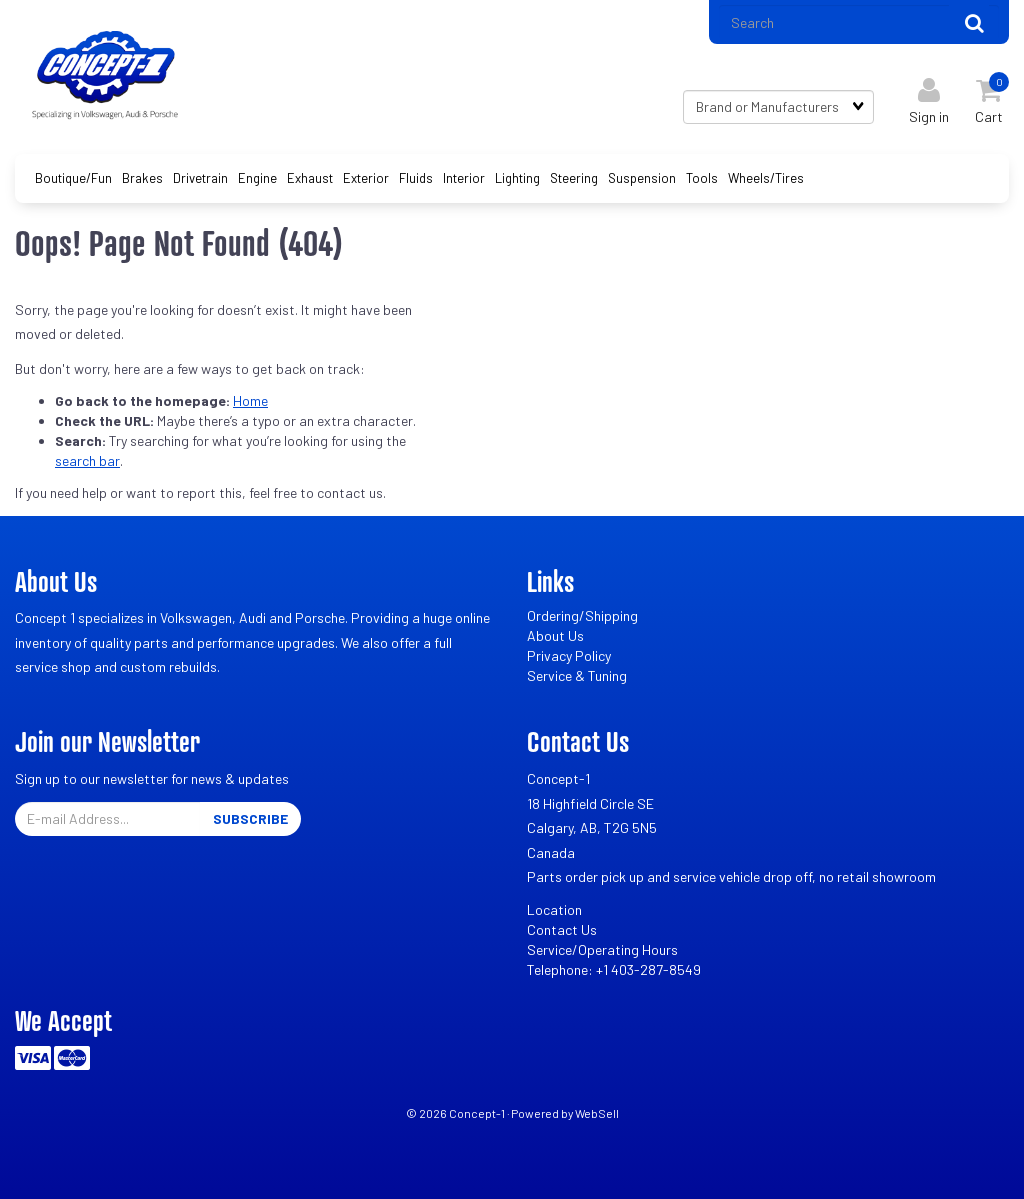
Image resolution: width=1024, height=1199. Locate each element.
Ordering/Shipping (582, 615)
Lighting (517, 178)
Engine (257, 178)
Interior (464, 178)
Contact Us (562, 929)
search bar (87, 460)
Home (250, 400)
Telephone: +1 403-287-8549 (614, 969)
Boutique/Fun (73, 178)
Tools (702, 178)
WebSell (597, 1113)
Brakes (142, 178)
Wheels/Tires (766, 178)
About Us (555, 635)
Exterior (366, 178)
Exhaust (310, 178)
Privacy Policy (569, 655)
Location (554, 909)
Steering (574, 178)
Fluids (416, 178)
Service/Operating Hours (602, 949)
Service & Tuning (577, 675)
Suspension (642, 178)
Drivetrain (200, 178)
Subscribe (250, 818)
